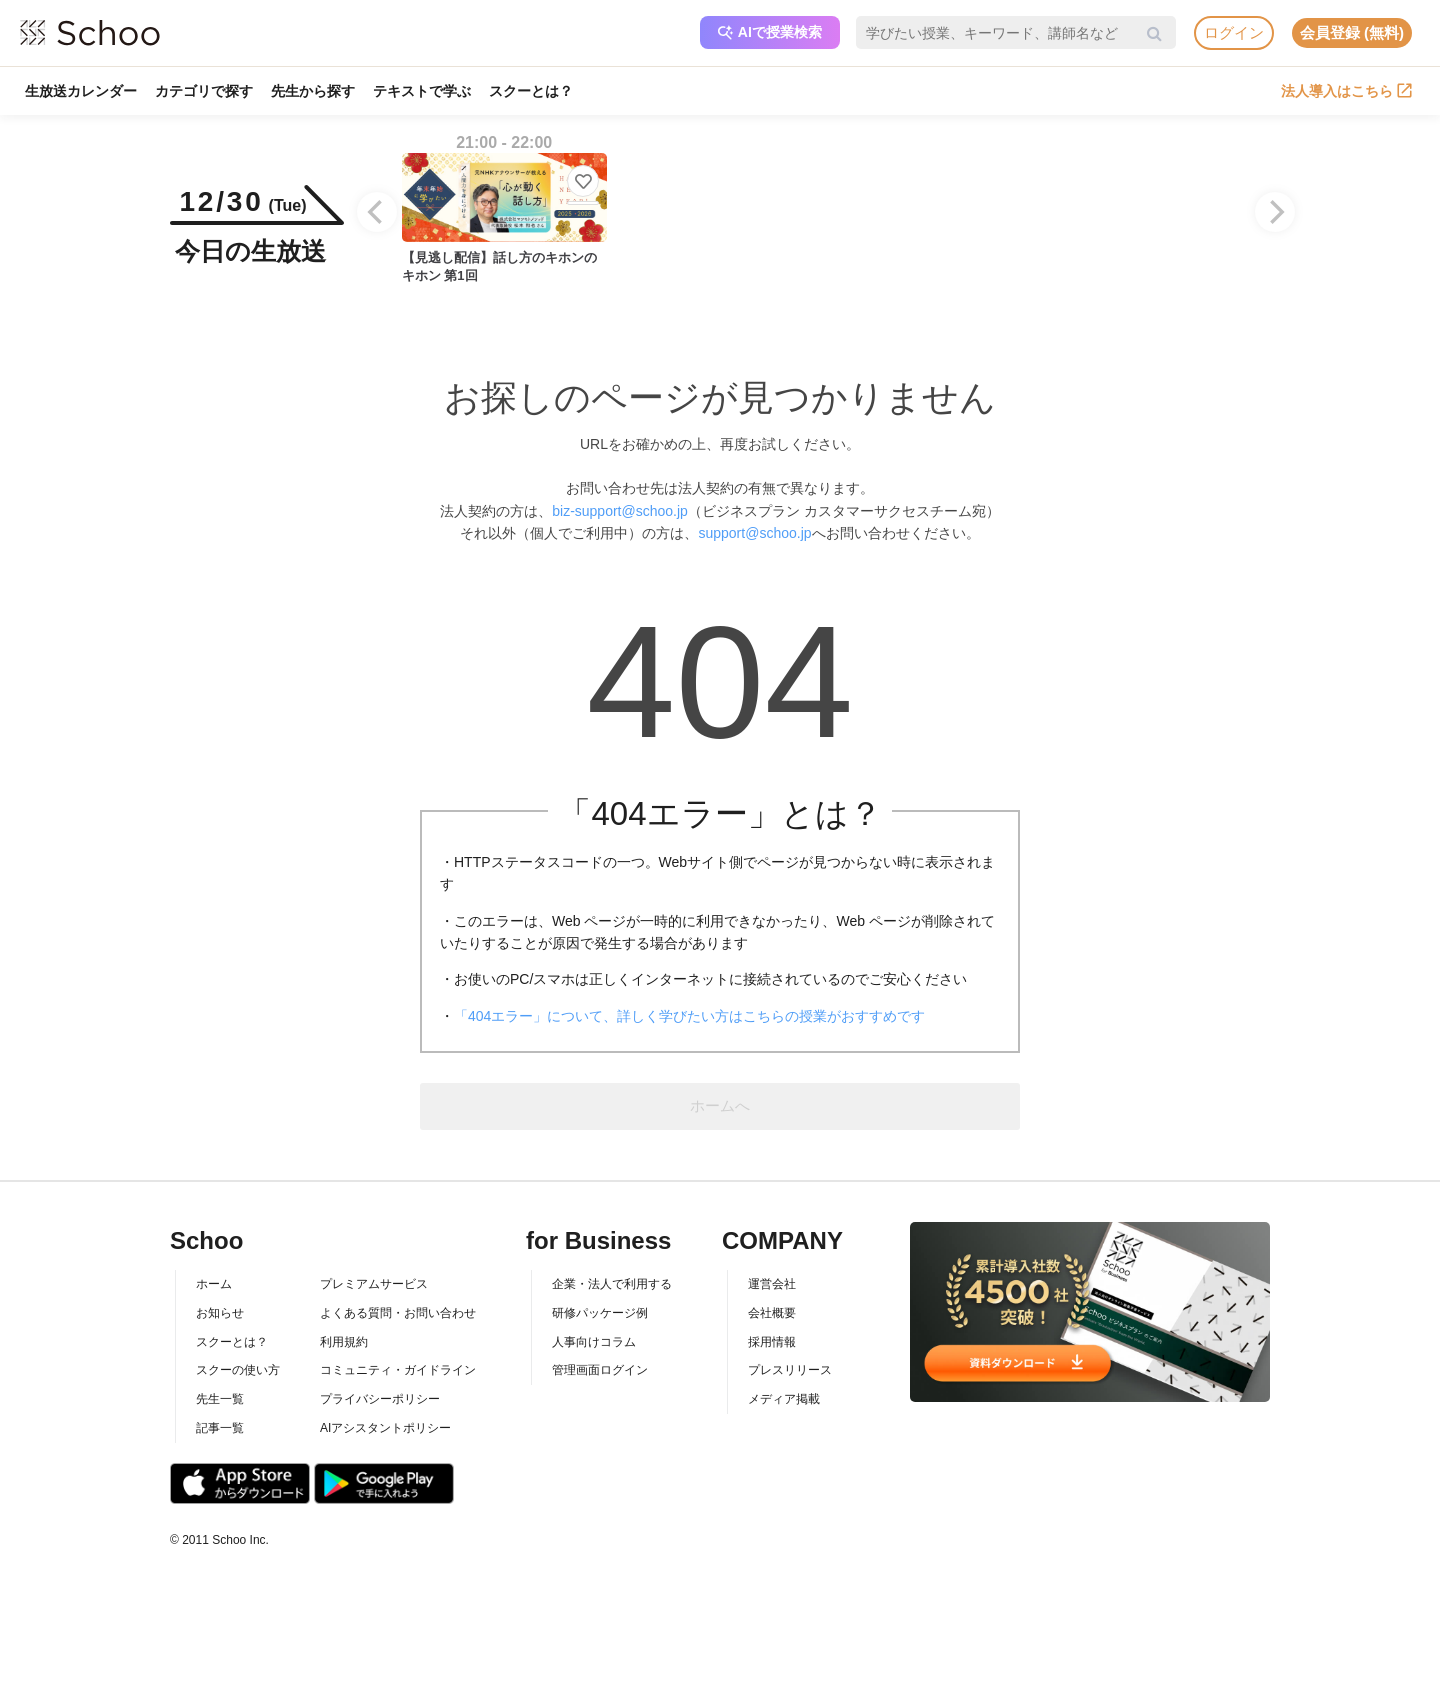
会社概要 (772, 1313)
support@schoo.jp (754, 533)
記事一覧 (220, 1428)
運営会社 (772, 1284)
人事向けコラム (594, 1342)
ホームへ (720, 1105)
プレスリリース (790, 1370)
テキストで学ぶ (422, 91)
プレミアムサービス (374, 1284)
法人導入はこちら (1346, 91)
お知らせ (220, 1313)
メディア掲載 (784, 1399)
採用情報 (772, 1342)
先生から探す (313, 91)
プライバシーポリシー (380, 1399)
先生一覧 (220, 1399)
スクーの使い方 (238, 1370)
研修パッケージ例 (600, 1313)
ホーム (214, 1284)
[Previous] (377, 212)
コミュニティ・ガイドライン (398, 1370)
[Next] (1275, 212)
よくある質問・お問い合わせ (398, 1313)
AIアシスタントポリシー (385, 1428)
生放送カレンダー (81, 91)
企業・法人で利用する (612, 1284)
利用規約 (344, 1342)
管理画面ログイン (600, 1370)
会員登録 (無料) (1352, 32)
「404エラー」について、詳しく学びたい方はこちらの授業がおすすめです (689, 1016)
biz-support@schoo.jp (620, 511)
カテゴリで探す (204, 91)
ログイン (1234, 32)
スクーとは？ (531, 91)
